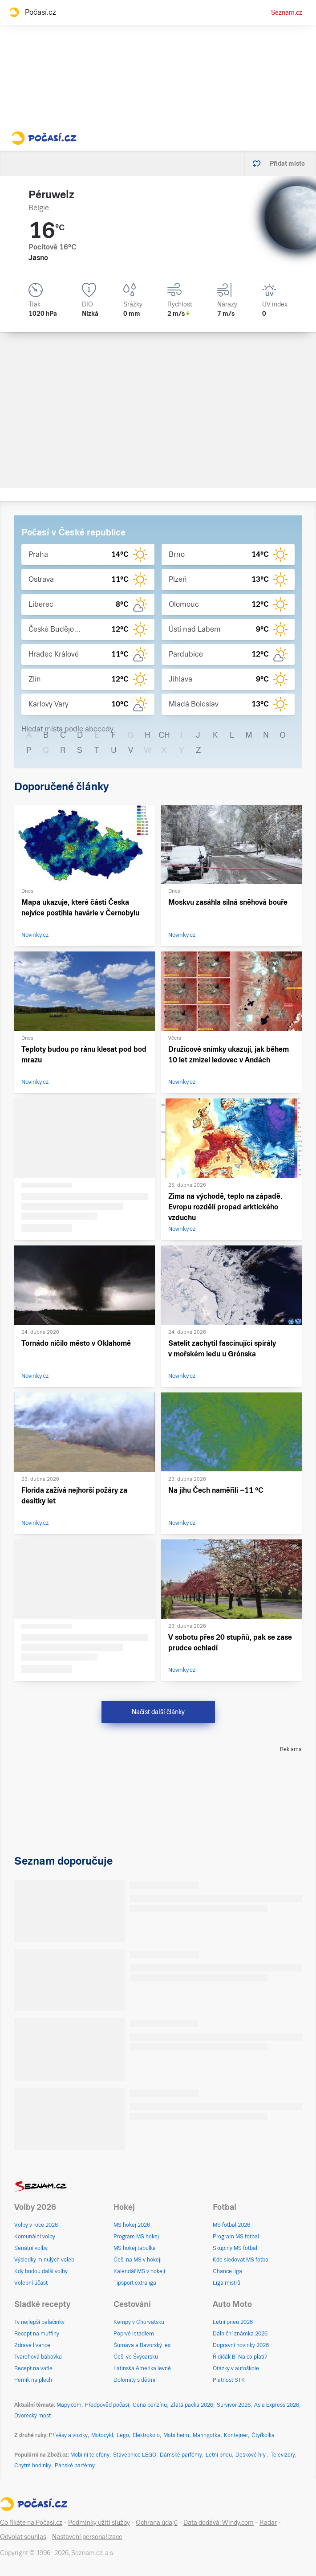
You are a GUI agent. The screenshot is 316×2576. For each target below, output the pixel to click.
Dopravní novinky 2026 (241, 2345)
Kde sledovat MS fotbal (241, 2260)
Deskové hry (251, 2455)
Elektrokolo (146, 2435)
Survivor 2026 (234, 2405)
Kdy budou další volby (41, 2271)
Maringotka (206, 2435)
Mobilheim (176, 2435)
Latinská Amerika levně (142, 2368)
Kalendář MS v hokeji (139, 2271)
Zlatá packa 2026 (191, 2405)
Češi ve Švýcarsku (135, 2357)
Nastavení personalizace (87, 2536)
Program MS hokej (136, 2236)
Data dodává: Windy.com (218, 2522)
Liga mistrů (226, 2283)
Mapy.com (69, 2405)
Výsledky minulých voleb (44, 2260)
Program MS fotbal (236, 2236)
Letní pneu (219, 2455)
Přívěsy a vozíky (68, 2435)
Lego (123, 2435)
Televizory (283, 2455)
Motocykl (102, 2435)
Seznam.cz (286, 12)
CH (164, 734)
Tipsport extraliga (134, 2283)
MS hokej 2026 (131, 2225)
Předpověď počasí (107, 2405)
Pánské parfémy (75, 2465)
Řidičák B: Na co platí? (240, 2357)
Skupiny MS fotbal (235, 2248)
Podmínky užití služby (99, 2522)
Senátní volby (31, 2248)
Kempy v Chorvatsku (138, 2322)
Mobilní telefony (89, 2455)
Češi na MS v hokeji (137, 2260)
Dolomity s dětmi (134, 2380)
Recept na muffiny (36, 2334)
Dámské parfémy (181, 2455)
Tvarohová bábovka (38, 2357)
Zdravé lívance (32, 2345)
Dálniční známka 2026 (240, 2334)
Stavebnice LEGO (134, 2455)
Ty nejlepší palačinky (39, 2322)
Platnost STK (229, 2380)
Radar (268, 2522)
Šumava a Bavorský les (141, 2345)
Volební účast (31, 2283)
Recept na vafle (33, 2368)
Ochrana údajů (157, 2522)
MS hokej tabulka (134, 2248)
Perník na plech (33, 2380)
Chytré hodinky (32, 2465)
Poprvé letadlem (133, 2334)
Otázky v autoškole (236, 2368)
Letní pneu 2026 (233, 2322)
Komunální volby (34, 2236)
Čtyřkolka (263, 2435)
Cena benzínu (150, 2405)
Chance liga (227, 2271)
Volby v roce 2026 (36, 2225)
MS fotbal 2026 (231, 2225)
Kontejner (236, 2435)
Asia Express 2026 (276, 2405)
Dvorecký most (32, 2416)
